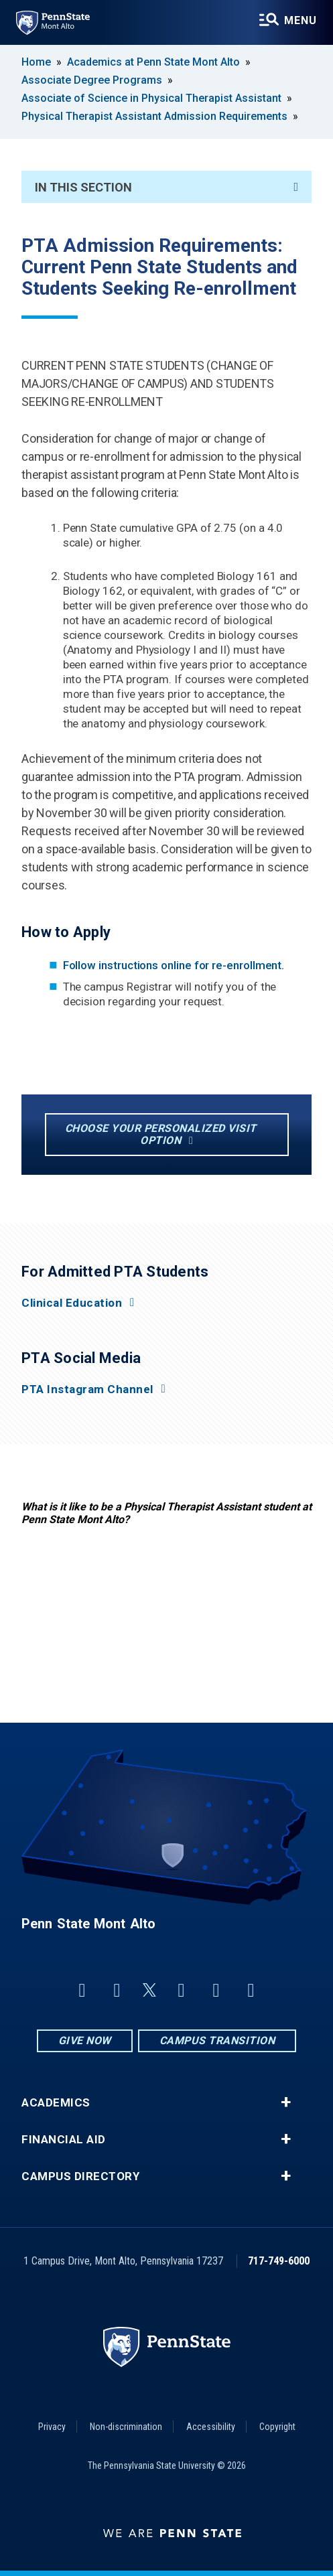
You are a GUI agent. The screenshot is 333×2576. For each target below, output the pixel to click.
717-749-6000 (279, 2261)
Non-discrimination (126, 2426)
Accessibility (210, 2426)
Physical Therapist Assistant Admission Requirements (154, 116)
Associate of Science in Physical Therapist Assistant (151, 98)
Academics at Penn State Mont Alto (153, 62)
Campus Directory (80, 2176)
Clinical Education (71, 1303)
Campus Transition (217, 2040)
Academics (55, 2102)
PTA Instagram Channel (87, 1389)
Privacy (52, 2426)
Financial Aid (63, 2139)
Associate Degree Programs (91, 80)
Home (36, 62)
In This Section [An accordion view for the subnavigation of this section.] (166, 187)
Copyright (277, 2426)
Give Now (84, 2040)
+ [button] (286, 2102)
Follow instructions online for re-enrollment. (174, 965)
